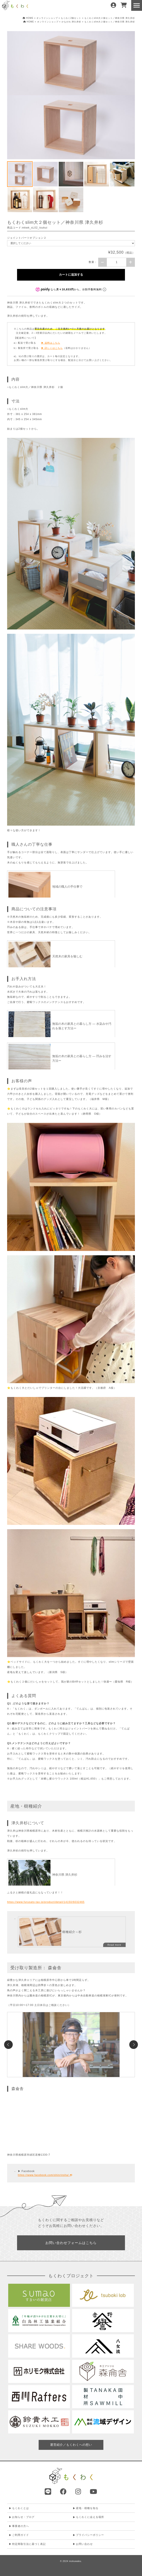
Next (133, 2044)
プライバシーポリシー (90, 2534)
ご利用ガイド (20, 2534)
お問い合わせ (84, 2544)
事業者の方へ (20, 2526)
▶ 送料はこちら (50, 343)
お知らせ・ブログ (23, 2517)
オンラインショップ (47, 18)
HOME (28, 18)
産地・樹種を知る (87, 2508)
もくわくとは (20, 2508)
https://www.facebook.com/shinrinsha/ (45, 2175)
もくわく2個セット (71, 18)
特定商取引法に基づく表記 (29, 2544)
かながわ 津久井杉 (71, 22)
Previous (8, 2044)
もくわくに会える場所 (90, 2517)
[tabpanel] (71, 95)
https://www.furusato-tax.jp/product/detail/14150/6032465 (46, 1902)
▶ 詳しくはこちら (52, 348)
